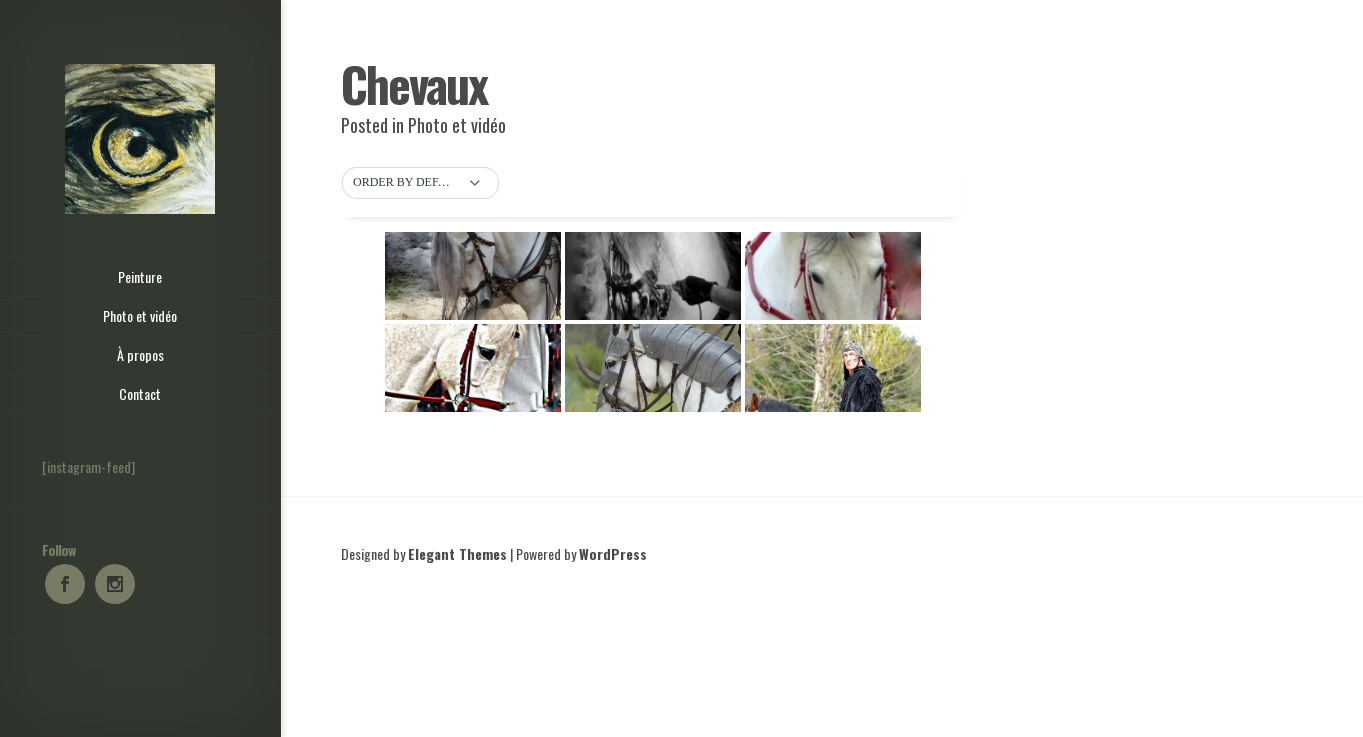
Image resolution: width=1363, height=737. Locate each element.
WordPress (613, 553)
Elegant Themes (457, 553)
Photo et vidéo (457, 125)
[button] (420, 183)
